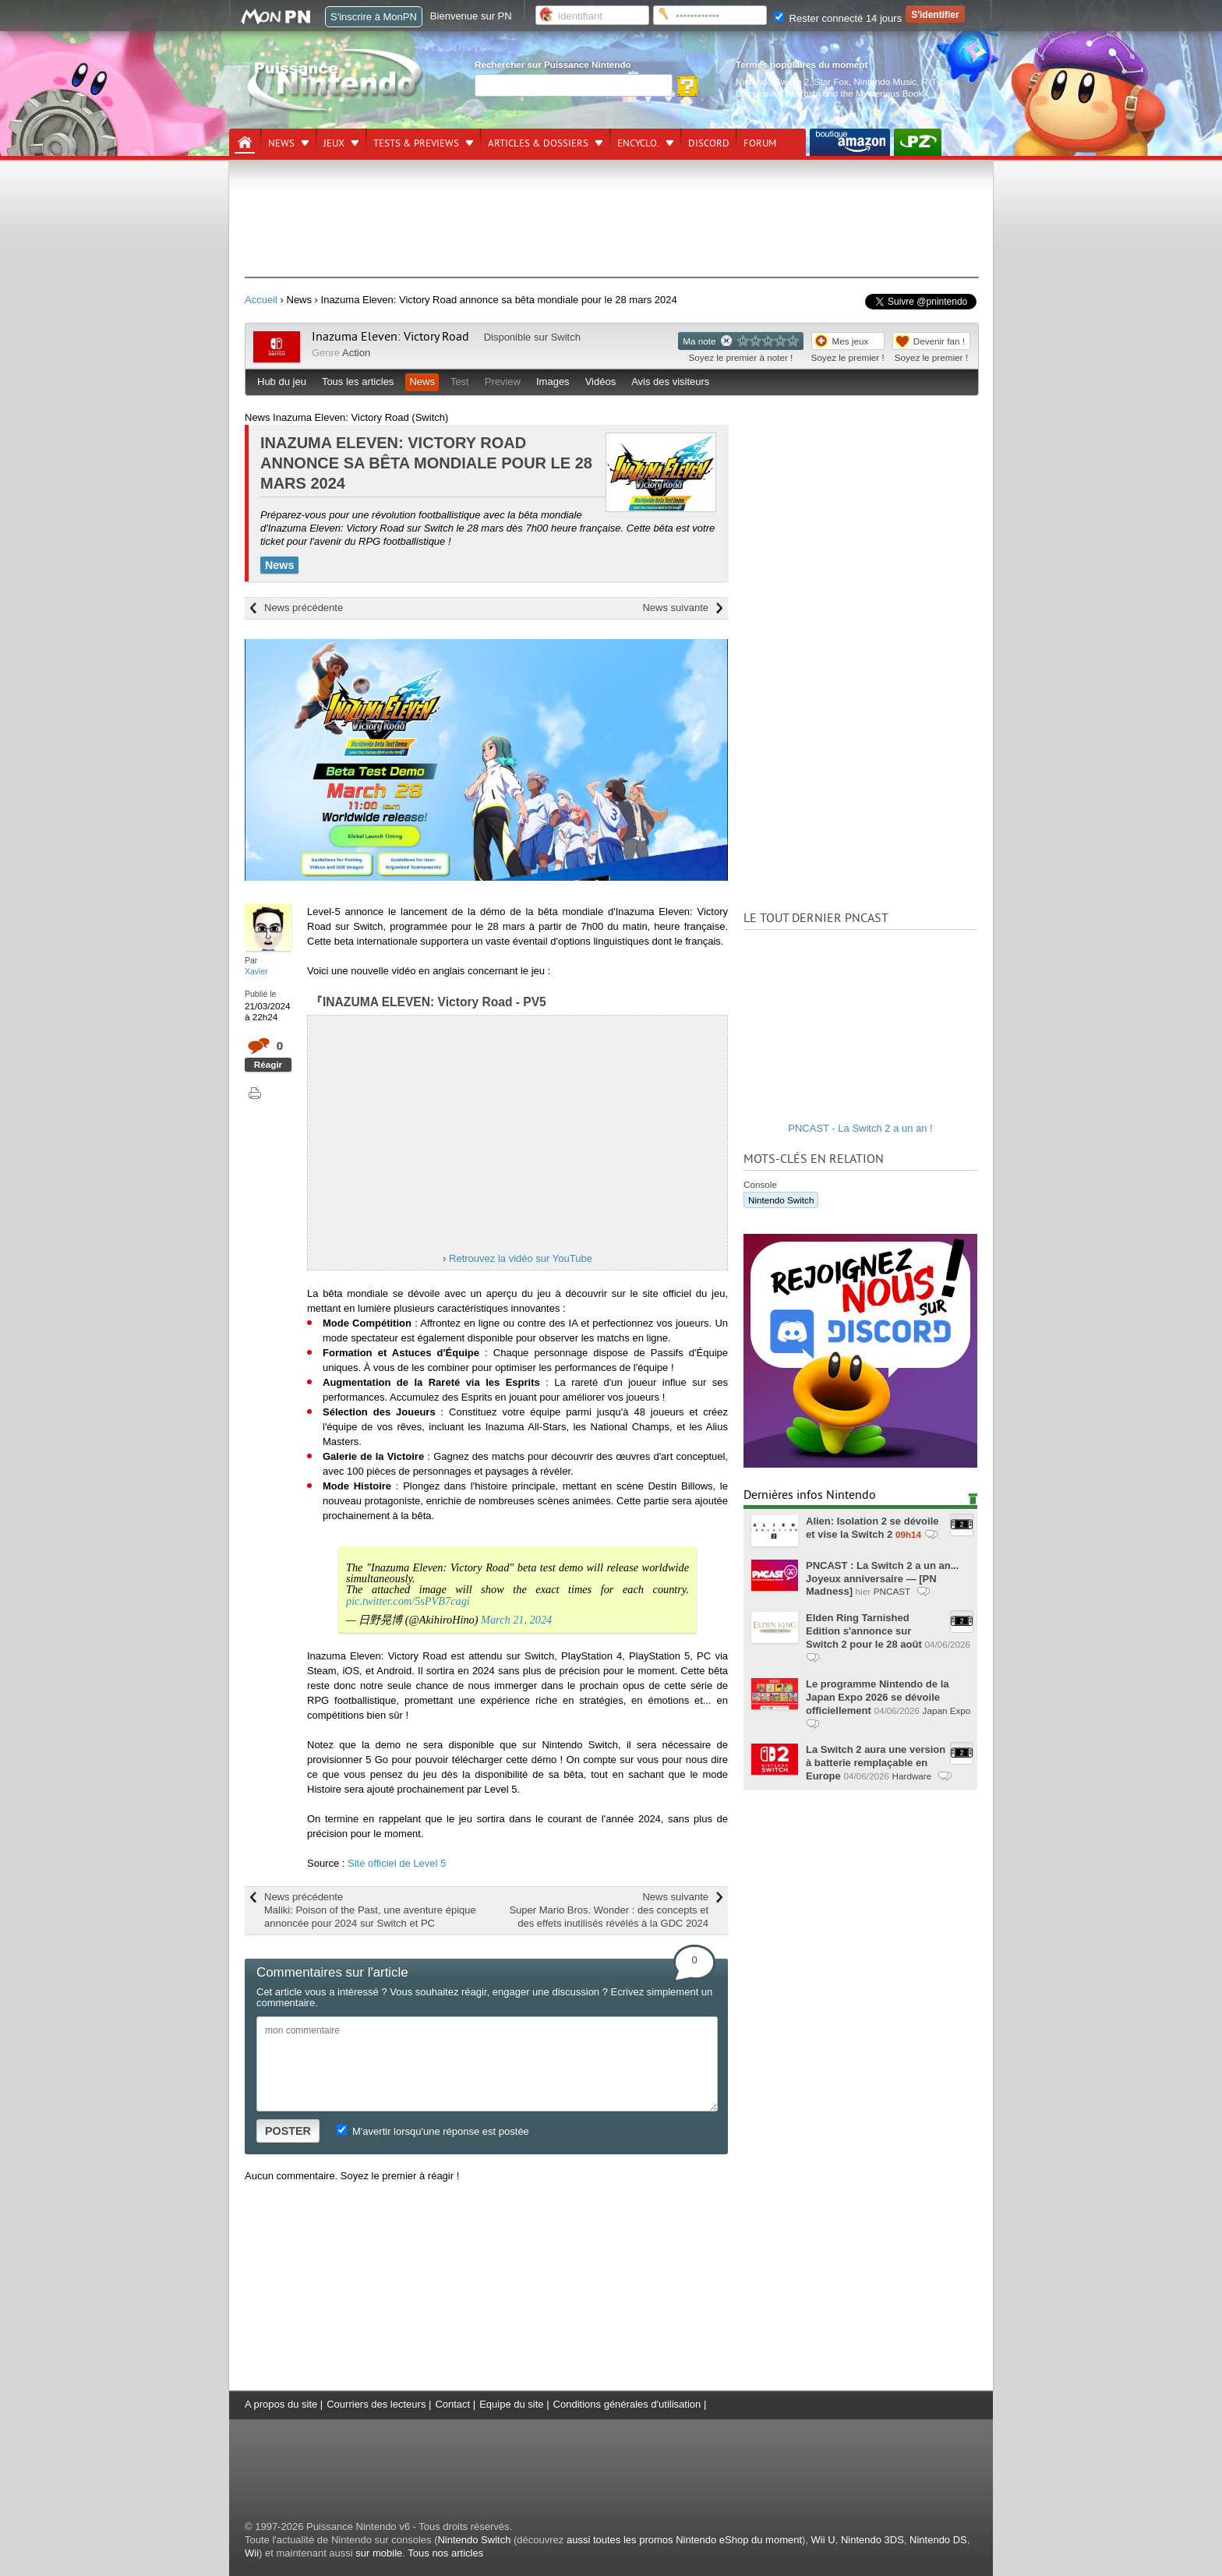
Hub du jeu (281, 381)
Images (553, 381)
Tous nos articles (445, 2553)
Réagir (268, 1064)
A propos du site (281, 2404)
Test (459, 381)
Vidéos (600, 381)
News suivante (675, 607)
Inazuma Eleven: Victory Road (390, 337)
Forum (759, 143)
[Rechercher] (574, 85)
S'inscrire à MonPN (373, 17)
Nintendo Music (884, 81)
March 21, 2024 (516, 1619)
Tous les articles (358, 381)
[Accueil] (245, 143)
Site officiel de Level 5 (397, 1863)
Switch (566, 337)
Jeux (333, 143)
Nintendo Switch (781, 1200)
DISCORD (708, 143)
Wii (252, 2553)
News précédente (303, 607)
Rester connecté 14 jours (838, 18)
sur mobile (378, 2553)
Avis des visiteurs (670, 381)
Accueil (261, 300)
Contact (452, 2404)
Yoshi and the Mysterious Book (860, 93)
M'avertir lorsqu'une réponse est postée (432, 2131)
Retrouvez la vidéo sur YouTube (520, 1258)
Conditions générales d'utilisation (627, 2404)
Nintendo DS (938, 2540)
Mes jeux (850, 341)
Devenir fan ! (939, 341)
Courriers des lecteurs (376, 2404)
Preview (503, 381)
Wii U (823, 2540)
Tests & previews (416, 143)
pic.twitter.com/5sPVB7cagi (408, 1601)
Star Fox (831, 81)
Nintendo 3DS (872, 2540)
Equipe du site (511, 2404)
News (281, 143)
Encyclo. (638, 143)
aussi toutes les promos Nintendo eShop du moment (684, 2540)
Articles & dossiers (538, 143)
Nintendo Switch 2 (772, 81)
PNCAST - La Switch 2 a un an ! (860, 1128)
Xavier (256, 971)
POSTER (288, 2131)
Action (356, 353)
